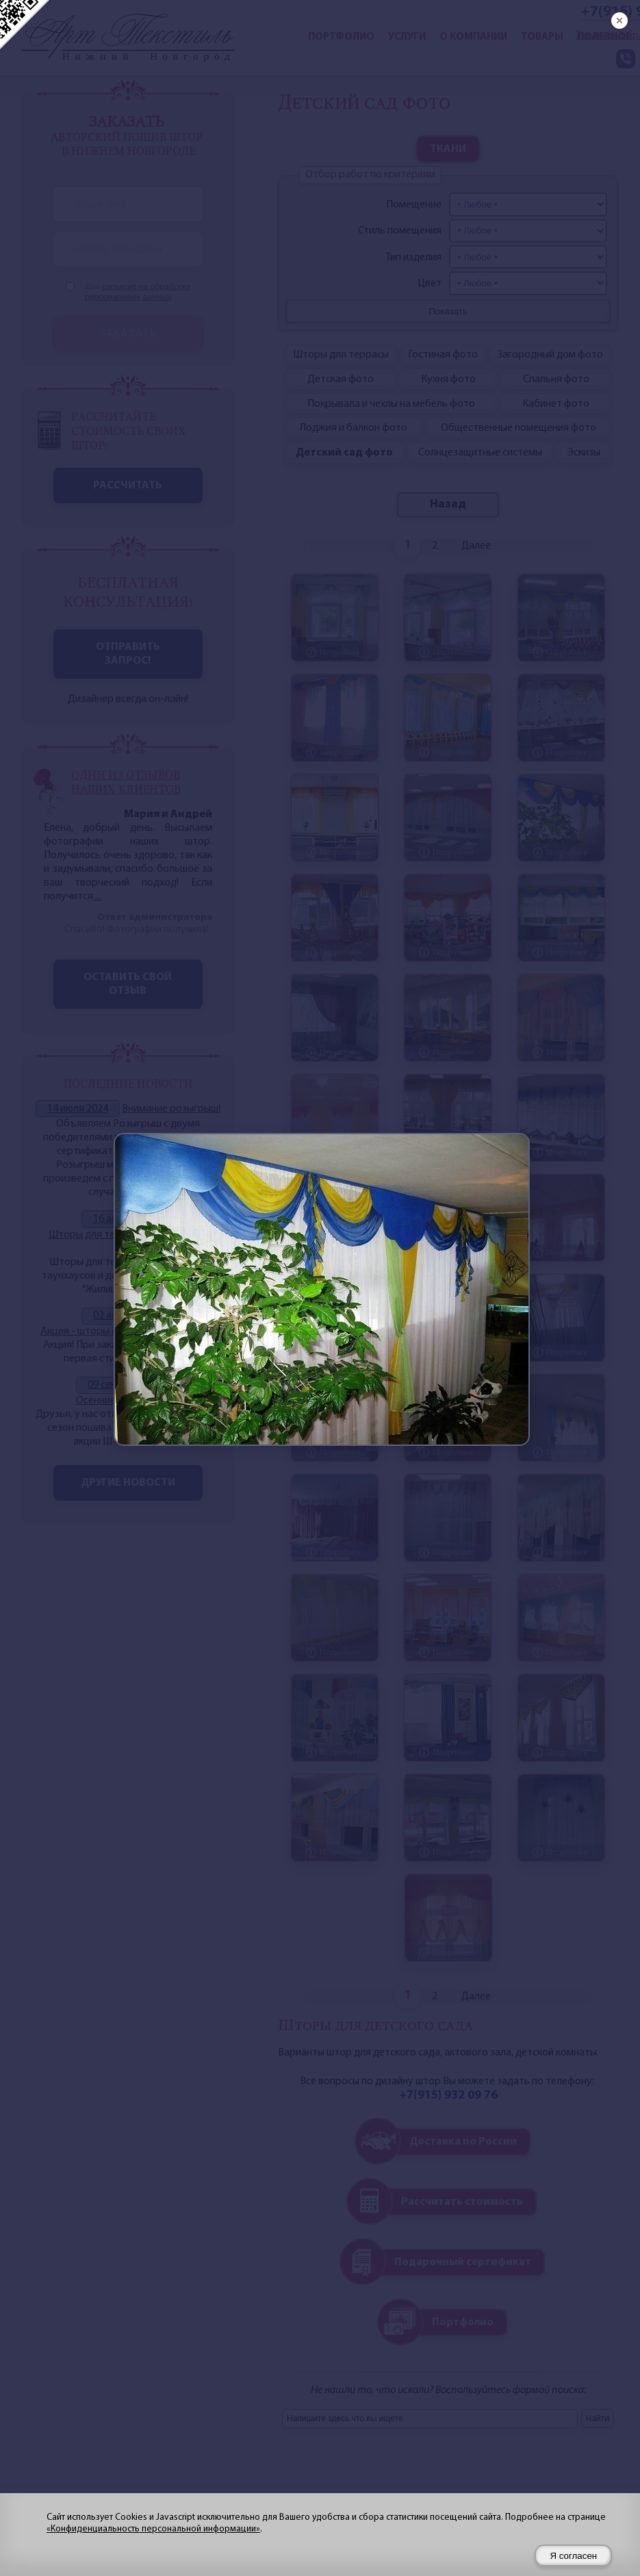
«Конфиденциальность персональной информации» (153, 2529)
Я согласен (573, 2556)
